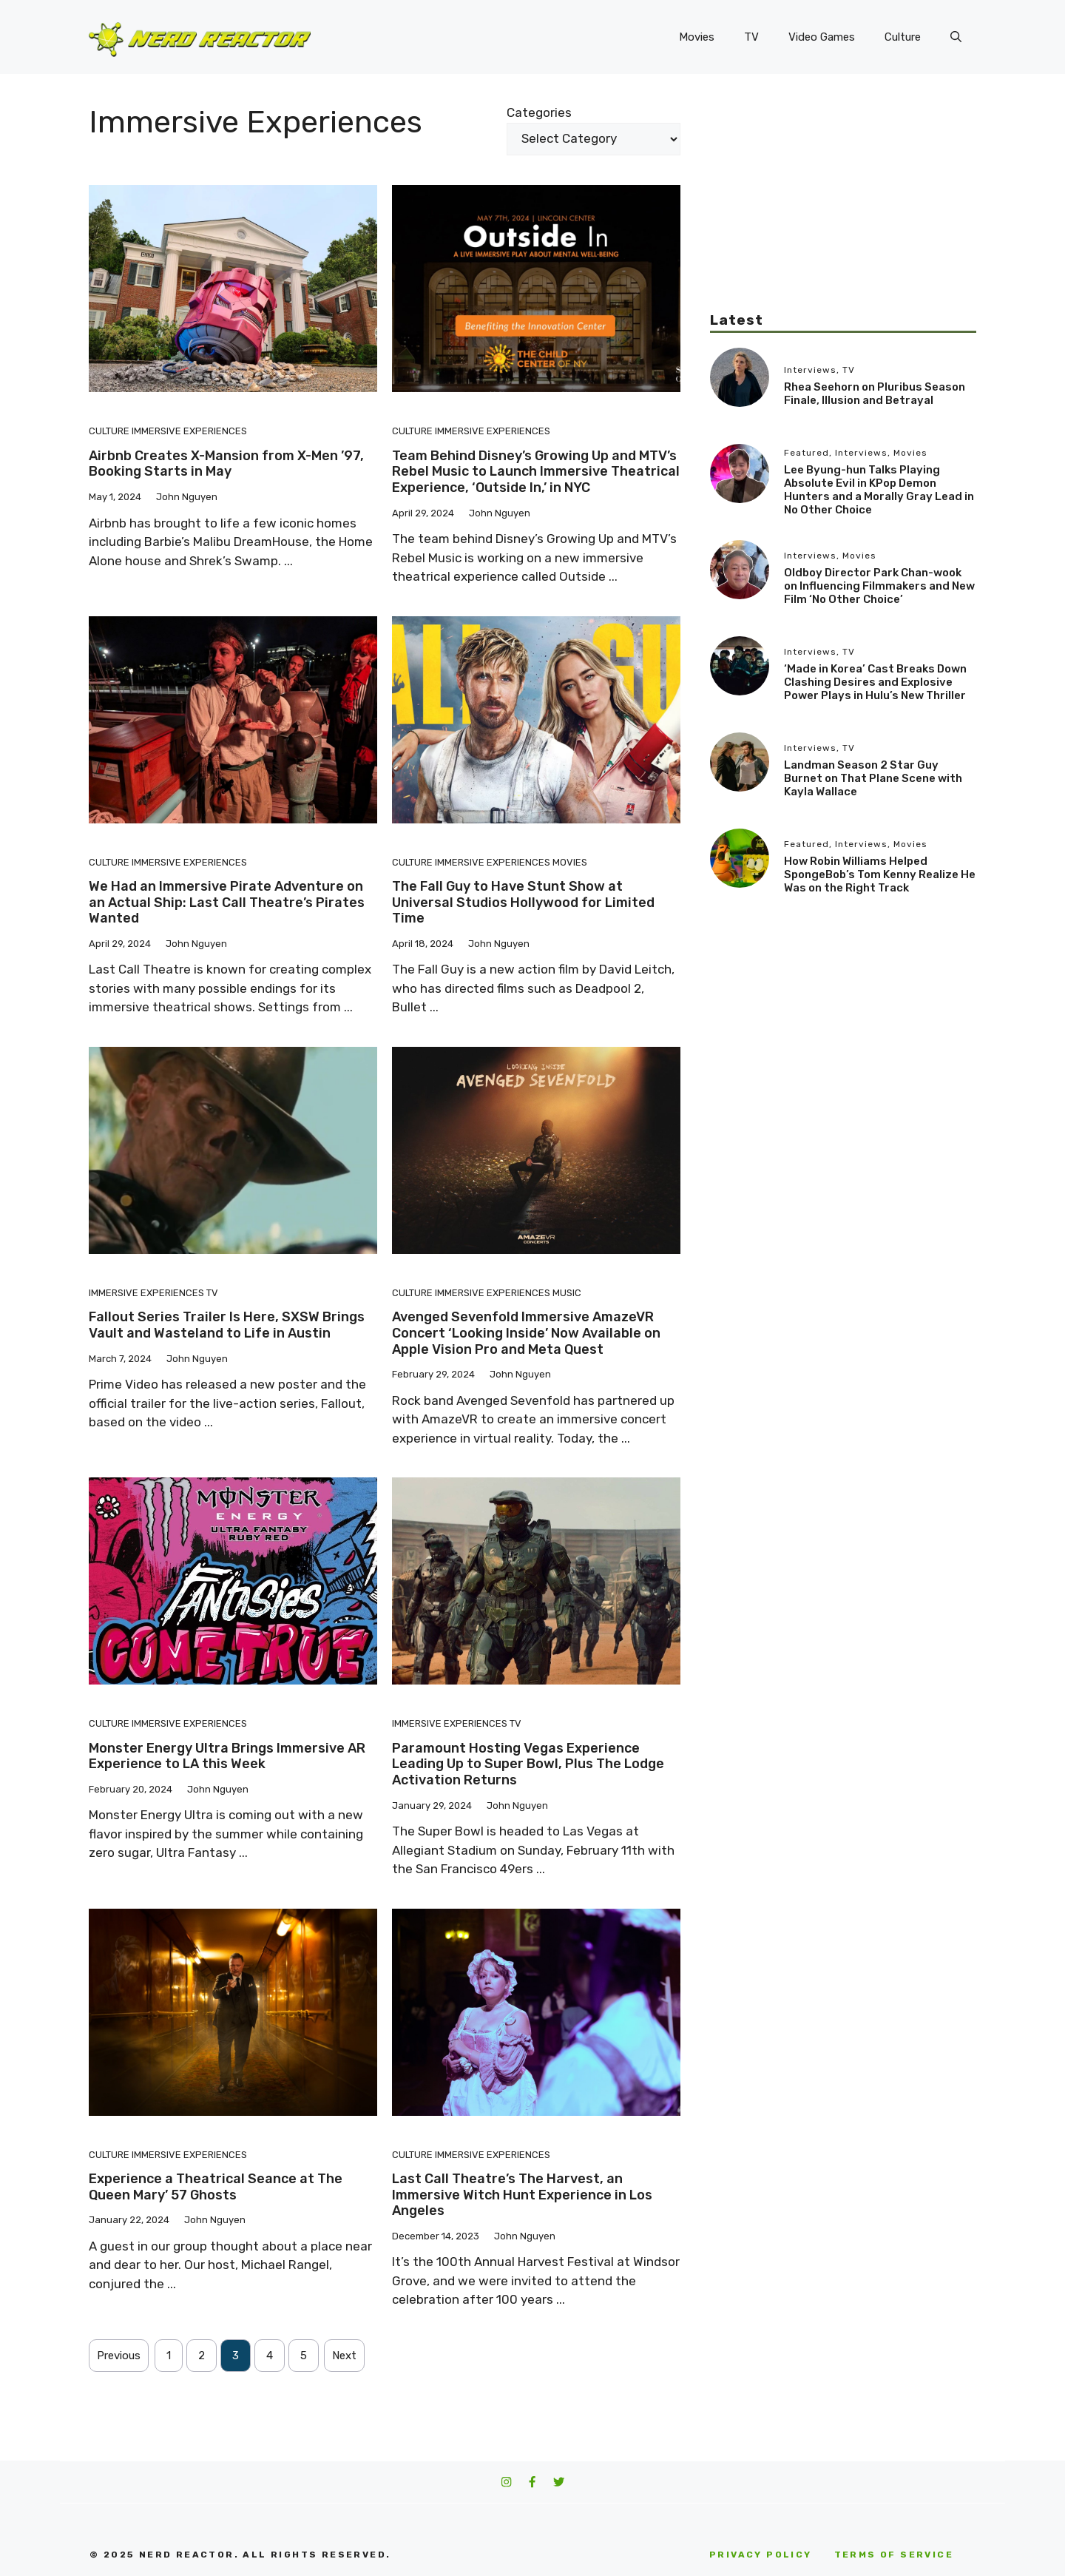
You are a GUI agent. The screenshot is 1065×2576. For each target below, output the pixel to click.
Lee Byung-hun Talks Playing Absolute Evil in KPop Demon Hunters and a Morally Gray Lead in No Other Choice (879, 489)
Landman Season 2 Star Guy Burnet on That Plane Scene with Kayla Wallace (873, 778)
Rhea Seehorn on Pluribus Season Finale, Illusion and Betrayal (874, 393)
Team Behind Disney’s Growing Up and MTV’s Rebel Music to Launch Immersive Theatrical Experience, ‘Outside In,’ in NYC (536, 472)
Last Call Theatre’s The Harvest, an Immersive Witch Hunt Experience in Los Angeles (522, 2195)
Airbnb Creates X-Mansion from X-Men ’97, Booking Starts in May (226, 464)
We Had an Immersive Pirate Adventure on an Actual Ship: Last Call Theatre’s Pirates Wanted (227, 902)
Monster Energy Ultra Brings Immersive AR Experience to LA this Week (227, 1756)
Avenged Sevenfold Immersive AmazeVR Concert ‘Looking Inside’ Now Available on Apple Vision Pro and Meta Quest (526, 1333)
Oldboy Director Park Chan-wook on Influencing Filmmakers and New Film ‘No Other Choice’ (879, 586)
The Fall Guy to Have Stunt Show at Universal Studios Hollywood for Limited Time (523, 902)
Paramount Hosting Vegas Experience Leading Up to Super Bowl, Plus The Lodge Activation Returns (528, 1764)
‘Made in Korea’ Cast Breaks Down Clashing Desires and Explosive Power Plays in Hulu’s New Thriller (875, 682)
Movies (696, 37)
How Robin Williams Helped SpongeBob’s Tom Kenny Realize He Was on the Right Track (880, 874)
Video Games (821, 37)
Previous (119, 2355)
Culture (903, 37)
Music (566, 1292)
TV (751, 37)
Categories (539, 112)
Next (344, 2355)
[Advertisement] (843, 207)
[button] (956, 37)
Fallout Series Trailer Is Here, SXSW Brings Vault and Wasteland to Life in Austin (227, 1325)
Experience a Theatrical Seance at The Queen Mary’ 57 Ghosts (215, 2187)
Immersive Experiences (189, 430)
